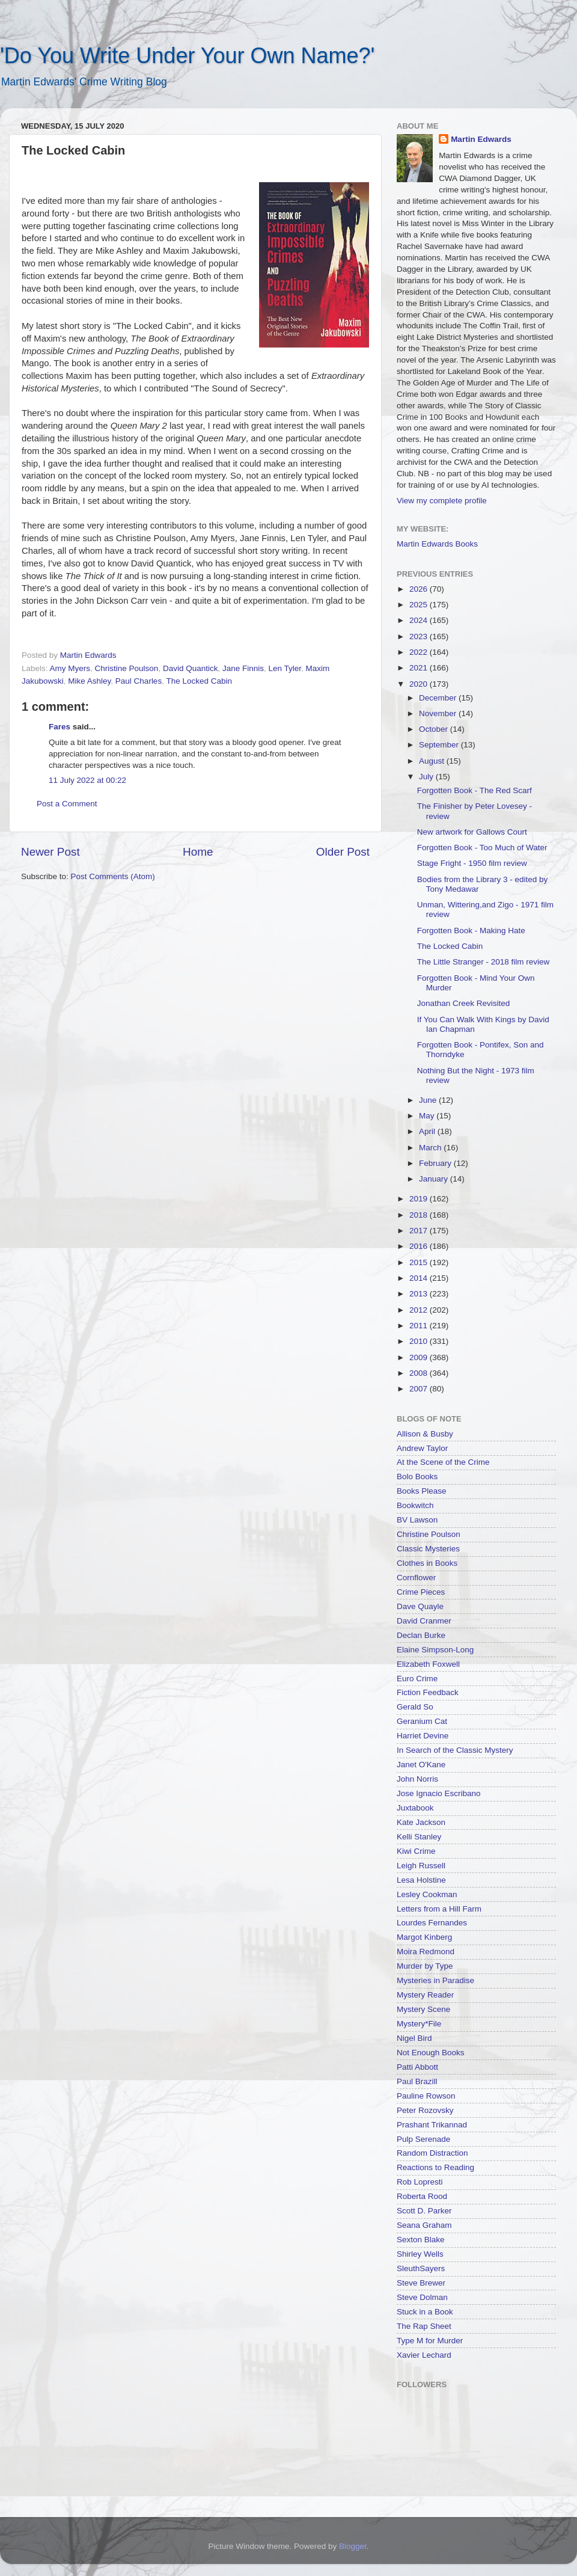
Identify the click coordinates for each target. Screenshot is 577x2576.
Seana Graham (424, 2225)
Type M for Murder (430, 2340)
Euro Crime (417, 1678)
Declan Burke (421, 1635)
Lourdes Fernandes (432, 1922)
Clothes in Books (427, 1563)
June (429, 1100)
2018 (419, 1214)
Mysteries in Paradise (435, 1980)
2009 (419, 1357)
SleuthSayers (421, 2268)
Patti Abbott (417, 2067)
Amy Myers (70, 668)
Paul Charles (138, 680)
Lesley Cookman (427, 1894)
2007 (419, 1388)
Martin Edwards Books (437, 543)
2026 (419, 588)
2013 (419, 1293)
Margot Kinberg (424, 1937)
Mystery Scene (423, 2009)
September (440, 744)
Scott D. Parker (424, 2210)
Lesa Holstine (421, 1879)
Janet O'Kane (421, 1764)
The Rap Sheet (424, 2326)
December (439, 697)
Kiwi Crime (416, 1851)
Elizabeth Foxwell (428, 1664)
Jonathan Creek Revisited (463, 1003)
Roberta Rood (422, 2196)
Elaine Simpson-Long (435, 1649)
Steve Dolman (422, 2297)
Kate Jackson (421, 1822)
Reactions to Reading (435, 2167)
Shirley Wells (420, 2254)
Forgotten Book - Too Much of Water (482, 847)
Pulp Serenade (423, 2139)
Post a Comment (67, 803)
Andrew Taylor (422, 1448)
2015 (419, 1262)
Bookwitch (415, 1505)
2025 (419, 604)
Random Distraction (432, 2152)
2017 (419, 1230)
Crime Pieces (421, 1591)
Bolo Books (417, 1476)
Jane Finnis (243, 668)
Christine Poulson (127, 668)
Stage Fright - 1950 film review (472, 863)
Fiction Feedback (428, 1692)
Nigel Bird (414, 2038)
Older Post (343, 851)
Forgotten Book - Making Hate (471, 930)
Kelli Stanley (419, 1836)
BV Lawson (417, 1519)
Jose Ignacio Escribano (439, 1793)
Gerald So (415, 1706)
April (428, 1131)
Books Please (422, 1490)
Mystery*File (419, 2023)
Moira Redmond (425, 1951)
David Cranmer (424, 1620)
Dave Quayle (420, 1606)
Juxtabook (415, 1807)
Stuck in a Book (425, 2311)
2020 (419, 683)
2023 (419, 636)
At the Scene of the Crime (443, 1462)
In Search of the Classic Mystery (455, 1750)
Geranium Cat (422, 1721)
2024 (419, 620)
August (433, 760)
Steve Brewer (421, 2282)
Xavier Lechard (424, 2355)
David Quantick (190, 668)
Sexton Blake (421, 2239)
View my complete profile (442, 500)
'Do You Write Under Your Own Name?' (187, 55)
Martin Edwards (481, 139)
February (436, 1163)
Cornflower (416, 1577)
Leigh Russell (421, 1865)
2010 (419, 1341)
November (439, 713)
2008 (419, 1373)
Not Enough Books (431, 2052)
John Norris (417, 1778)
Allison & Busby (425, 1433)
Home (198, 851)
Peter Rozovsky (425, 2110)
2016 (419, 1246)
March (431, 1147)
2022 (419, 652)
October (434, 729)
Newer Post (50, 851)
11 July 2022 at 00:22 (87, 780)
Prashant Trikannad (432, 2124)
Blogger (353, 2546)
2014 (419, 1278)
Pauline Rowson (426, 2095)
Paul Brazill (417, 2081)
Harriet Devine (422, 1735)
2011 (419, 1325)
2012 (419, 1309)
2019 (419, 1198)
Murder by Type (425, 1965)
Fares (59, 726)
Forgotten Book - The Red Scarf (474, 790)
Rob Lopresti (420, 2181)
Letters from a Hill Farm (439, 1908)
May (427, 1115)
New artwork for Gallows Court (472, 831)
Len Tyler (285, 668)
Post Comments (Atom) (113, 876)
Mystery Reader (425, 1994)
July (427, 776)
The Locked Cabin (199, 680)
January (434, 1178)
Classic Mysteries (428, 1548)
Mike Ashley (89, 680)
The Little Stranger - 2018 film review (483, 961)
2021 (419, 667)
